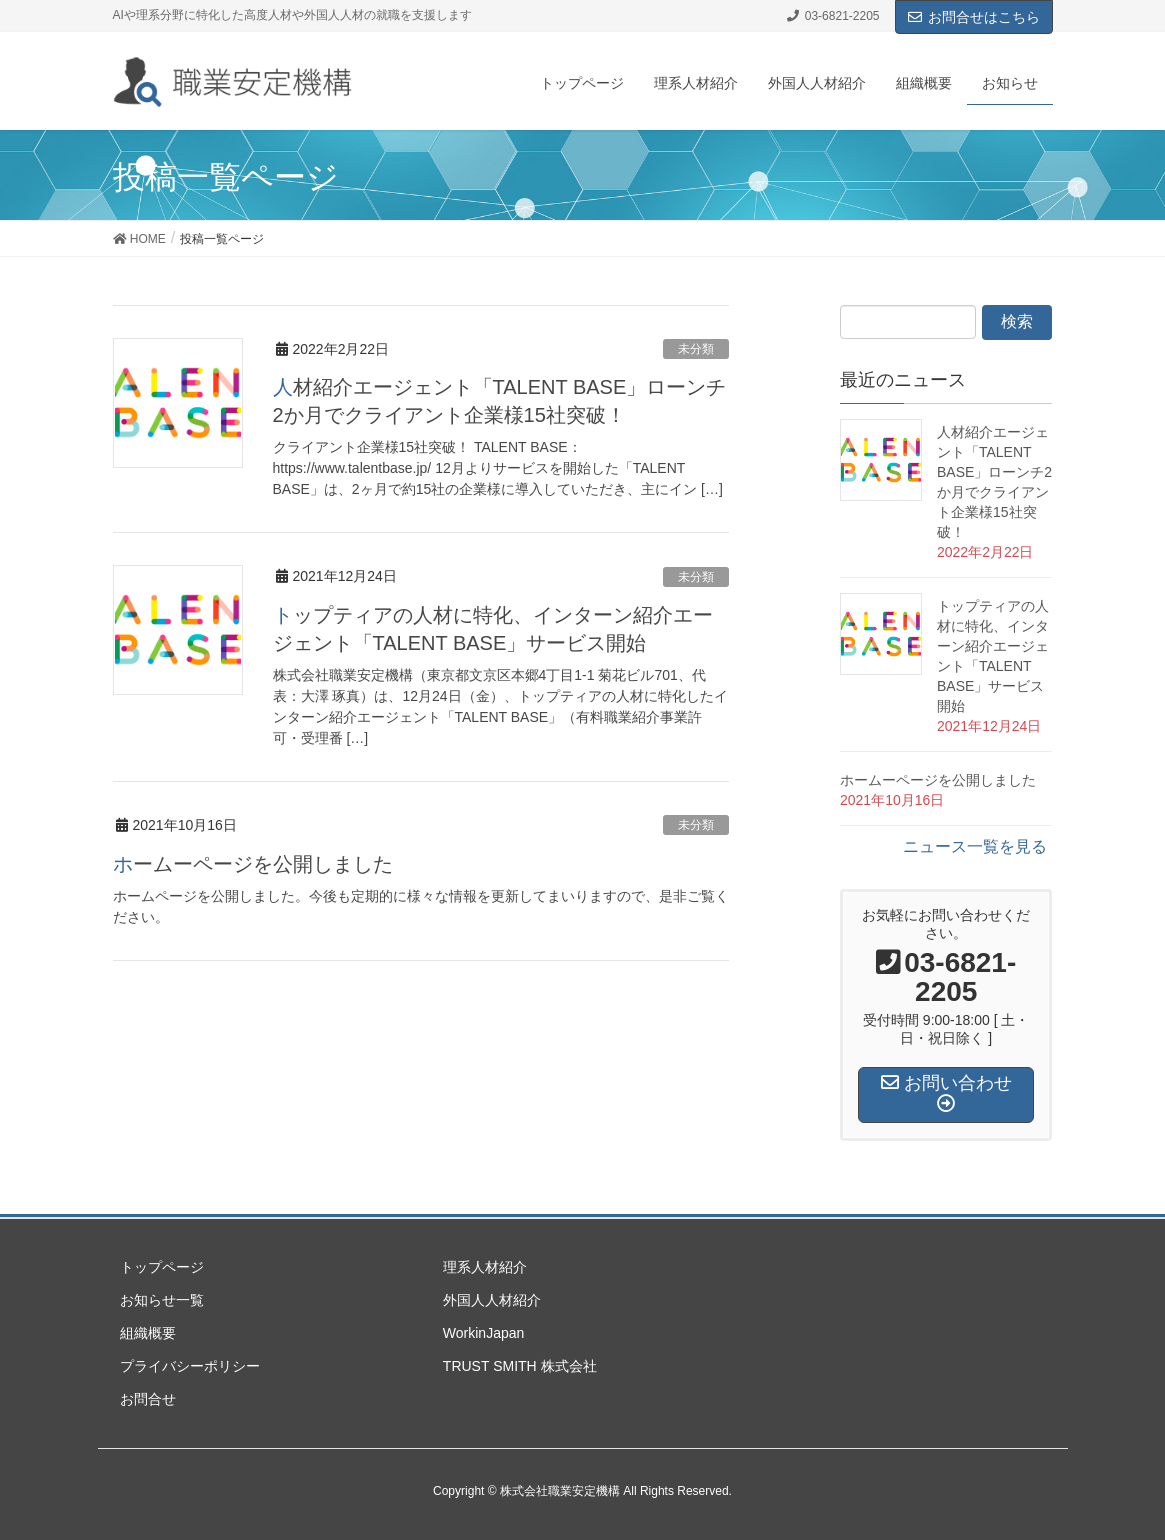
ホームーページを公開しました (253, 864)
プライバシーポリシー (190, 1366)
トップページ (162, 1267)
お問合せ (148, 1399)
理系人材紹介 (485, 1267)
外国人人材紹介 (492, 1300)
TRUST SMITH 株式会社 (520, 1366)
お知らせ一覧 (162, 1300)
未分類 (696, 349)
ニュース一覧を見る (975, 846)
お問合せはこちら (974, 17)
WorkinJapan (483, 1333)
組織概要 (148, 1333)
